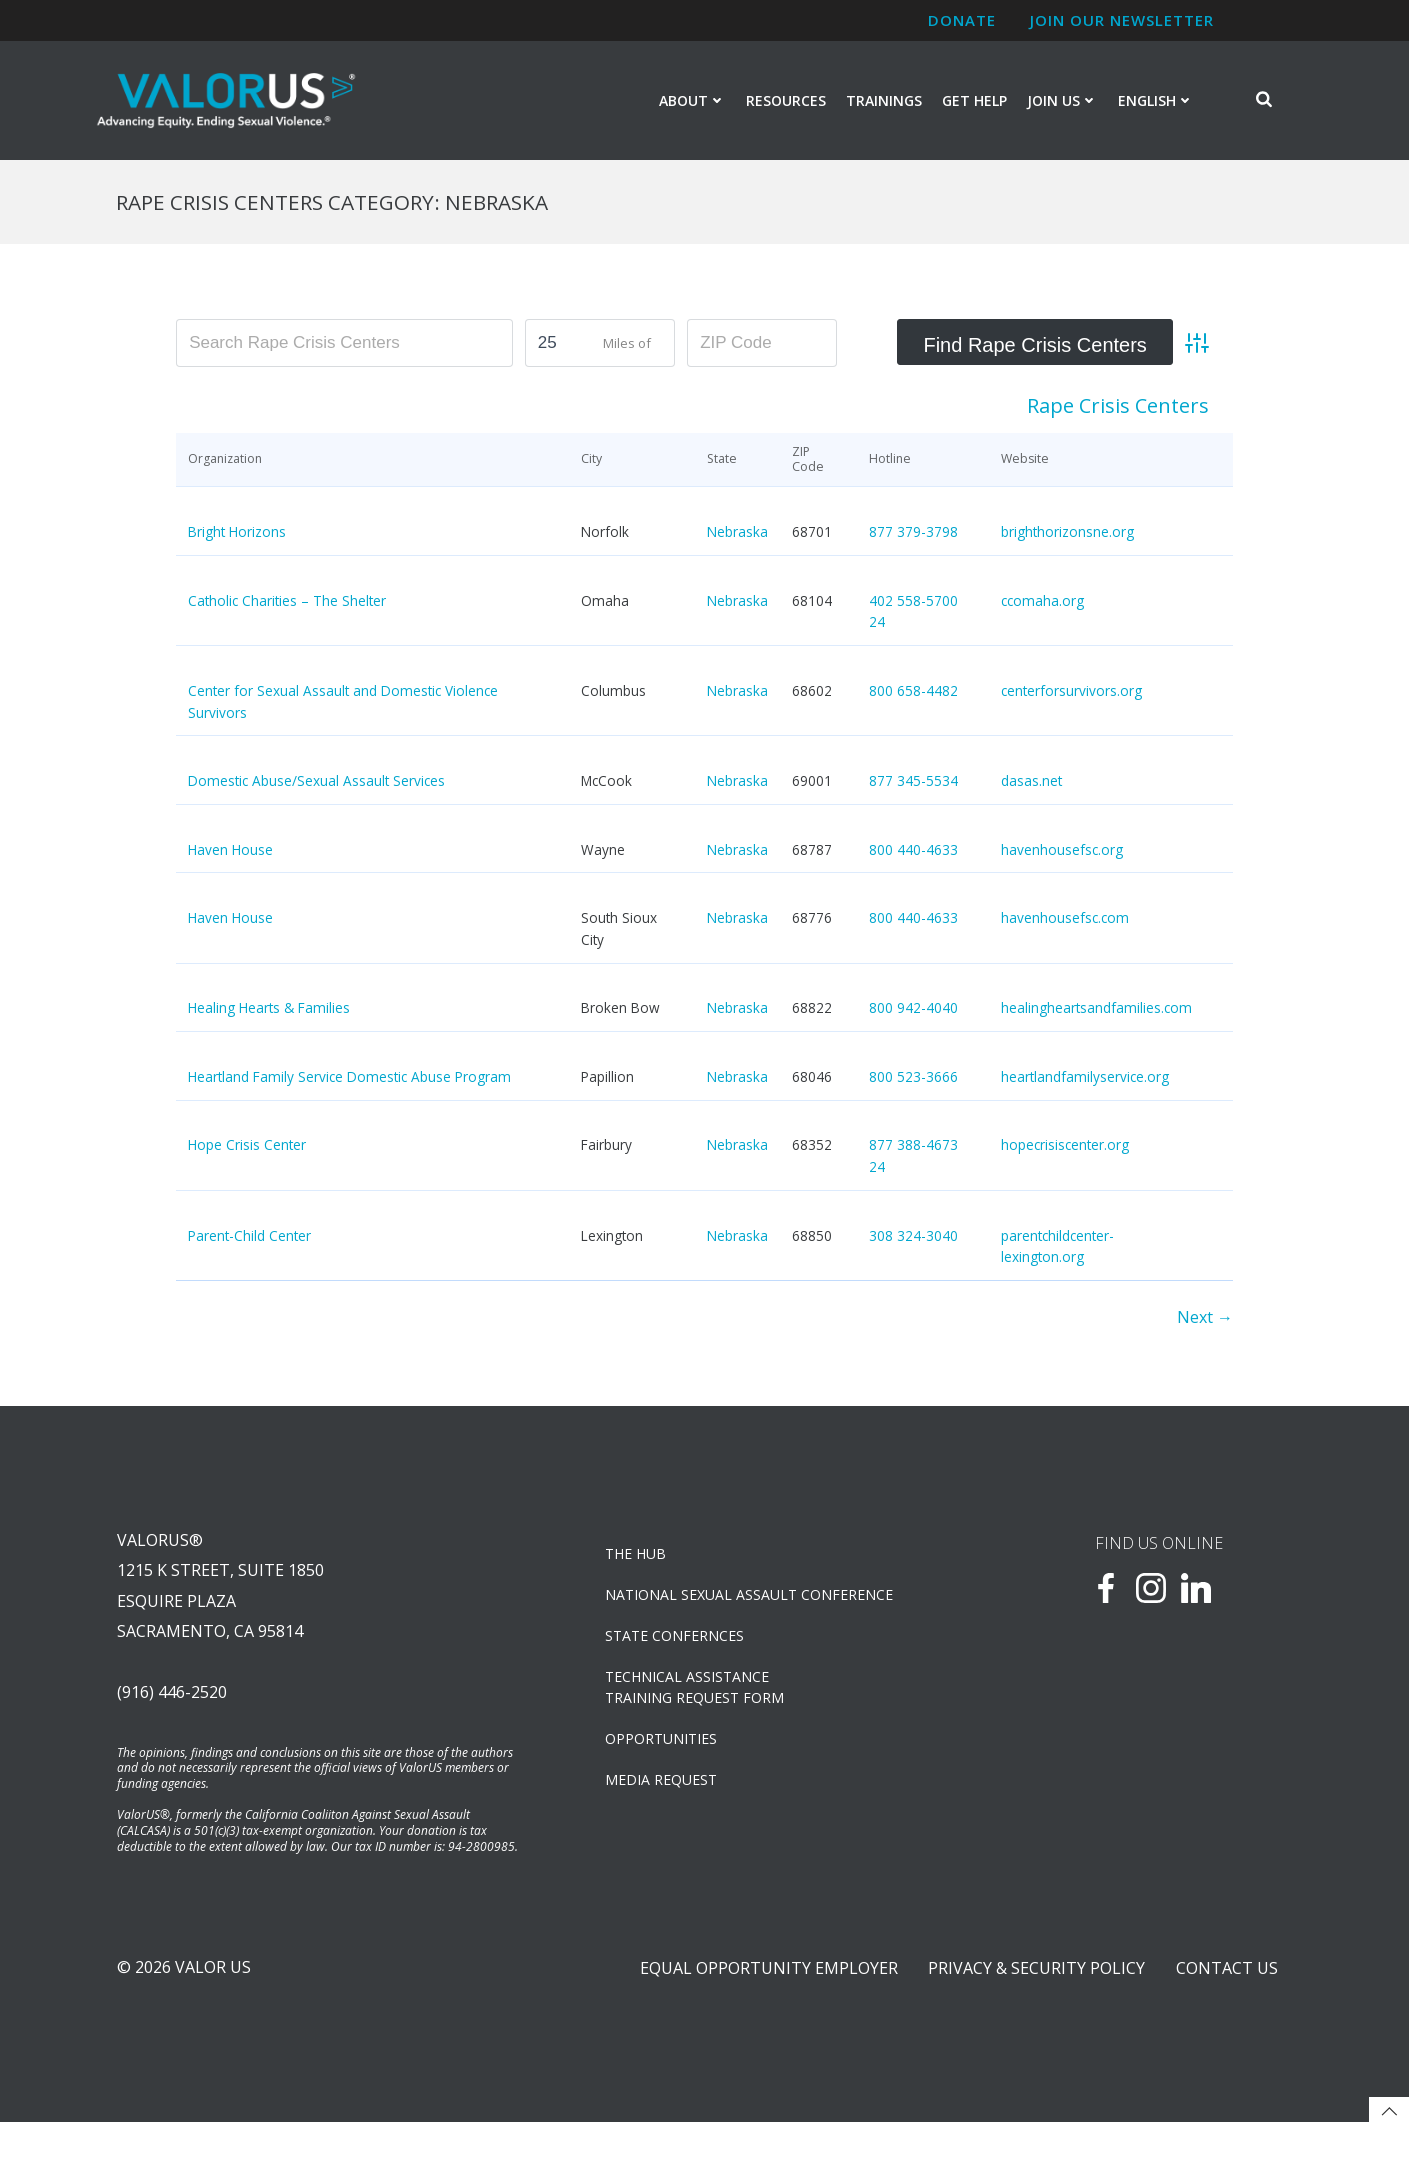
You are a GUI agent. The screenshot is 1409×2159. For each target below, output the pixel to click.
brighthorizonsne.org (1067, 535)
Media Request (664, 1789)
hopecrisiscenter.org (1065, 1148)
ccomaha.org (1042, 604)
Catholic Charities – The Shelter (287, 604)
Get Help (974, 101)
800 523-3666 (913, 1080)
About (692, 101)
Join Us (1062, 101)
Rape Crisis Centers (1118, 409)
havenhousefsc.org (1062, 853)
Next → (1205, 1321)
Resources (786, 101)
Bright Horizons (237, 535)
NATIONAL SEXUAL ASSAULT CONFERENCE (752, 1604)
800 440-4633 (913, 853)
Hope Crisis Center (247, 1148)
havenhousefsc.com (1065, 921)
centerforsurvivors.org (1071, 694)
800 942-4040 (913, 1011)
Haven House (230, 853)
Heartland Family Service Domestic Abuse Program (349, 1080)
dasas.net (1031, 784)
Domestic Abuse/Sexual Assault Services (316, 784)
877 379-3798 (913, 535)
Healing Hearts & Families (269, 1011)
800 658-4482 (913, 694)
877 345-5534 (913, 784)
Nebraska (737, 535)
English (1156, 101)
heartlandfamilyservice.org (1085, 1080)
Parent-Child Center (249, 1239)
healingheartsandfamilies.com (1096, 1011)
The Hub (638, 1563)
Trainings (884, 101)
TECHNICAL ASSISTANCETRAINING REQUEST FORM (697, 1697)
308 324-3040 (913, 1239)
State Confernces (677, 1645)
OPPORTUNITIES (664, 1748)
